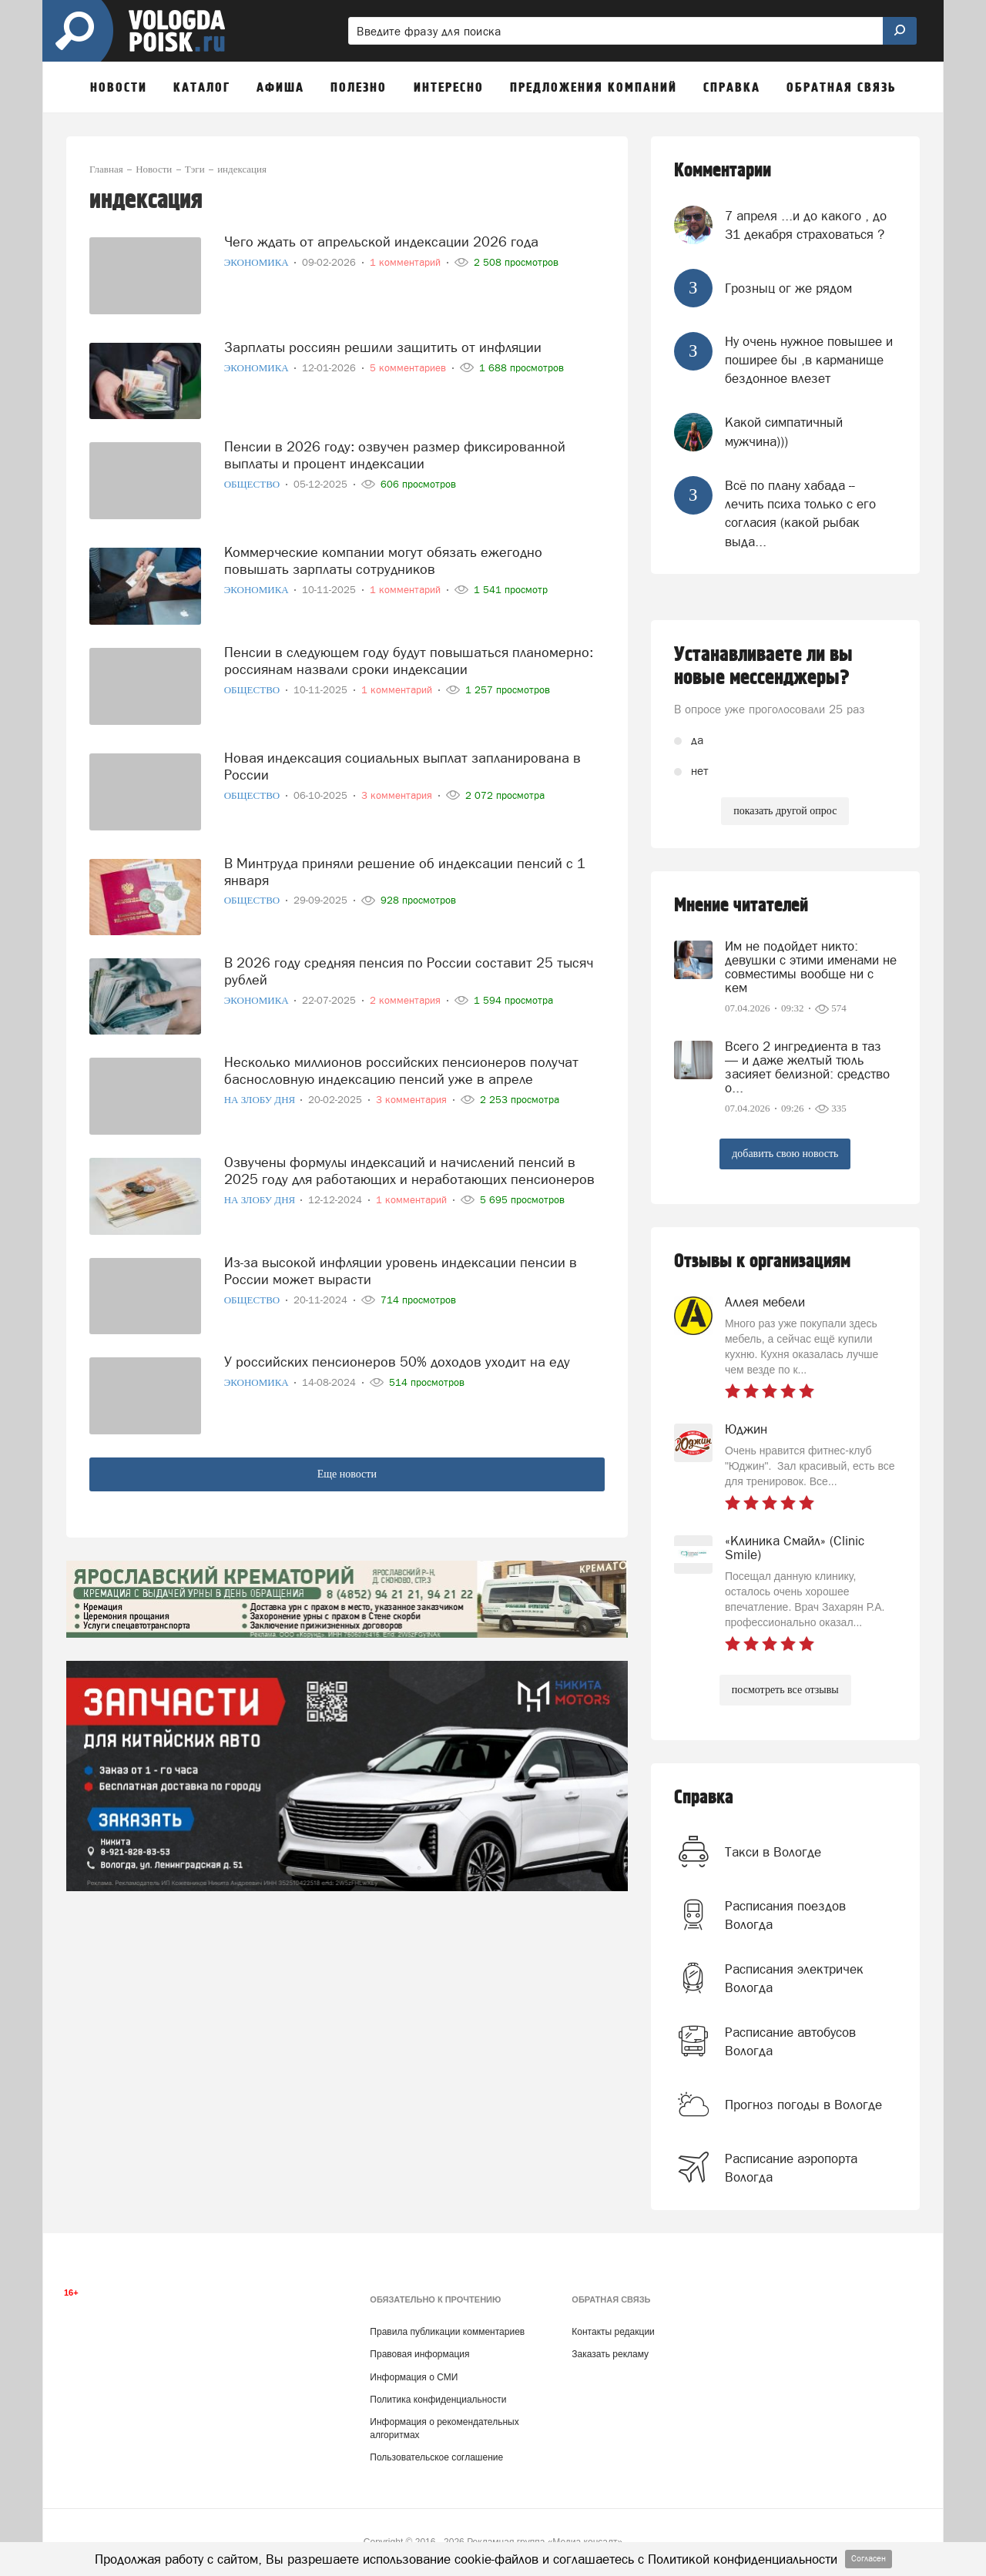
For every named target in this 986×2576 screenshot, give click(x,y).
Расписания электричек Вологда (794, 1978)
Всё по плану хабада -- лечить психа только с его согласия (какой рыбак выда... (800, 513)
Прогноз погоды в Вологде (803, 2104)
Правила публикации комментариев (447, 2331)
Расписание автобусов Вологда (790, 2041)
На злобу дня (261, 1099)
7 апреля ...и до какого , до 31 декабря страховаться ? (806, 225)
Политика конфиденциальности (438, 2399)
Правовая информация (419, 2354)
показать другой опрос (785, 811)
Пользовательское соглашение (436, 2457)
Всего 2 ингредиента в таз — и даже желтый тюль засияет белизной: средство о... (807, 1067)
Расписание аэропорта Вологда (791, 2168)
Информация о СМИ (414, 2377)
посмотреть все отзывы (785, 1690)
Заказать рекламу (610, 2354)
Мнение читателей (741, 905)
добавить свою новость (785, 1153)
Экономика (257, 262)
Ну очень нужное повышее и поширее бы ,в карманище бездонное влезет (809, 360)
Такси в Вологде (773, 1852)
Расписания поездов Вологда (785, 1915)
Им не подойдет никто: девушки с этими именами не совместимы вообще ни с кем (811, 967)
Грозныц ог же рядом (788, 288)
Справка (703, 1797)
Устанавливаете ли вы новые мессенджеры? (763, 666)
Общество (253, 484)
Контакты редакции (613, 2331)
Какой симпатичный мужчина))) (784, 431)
